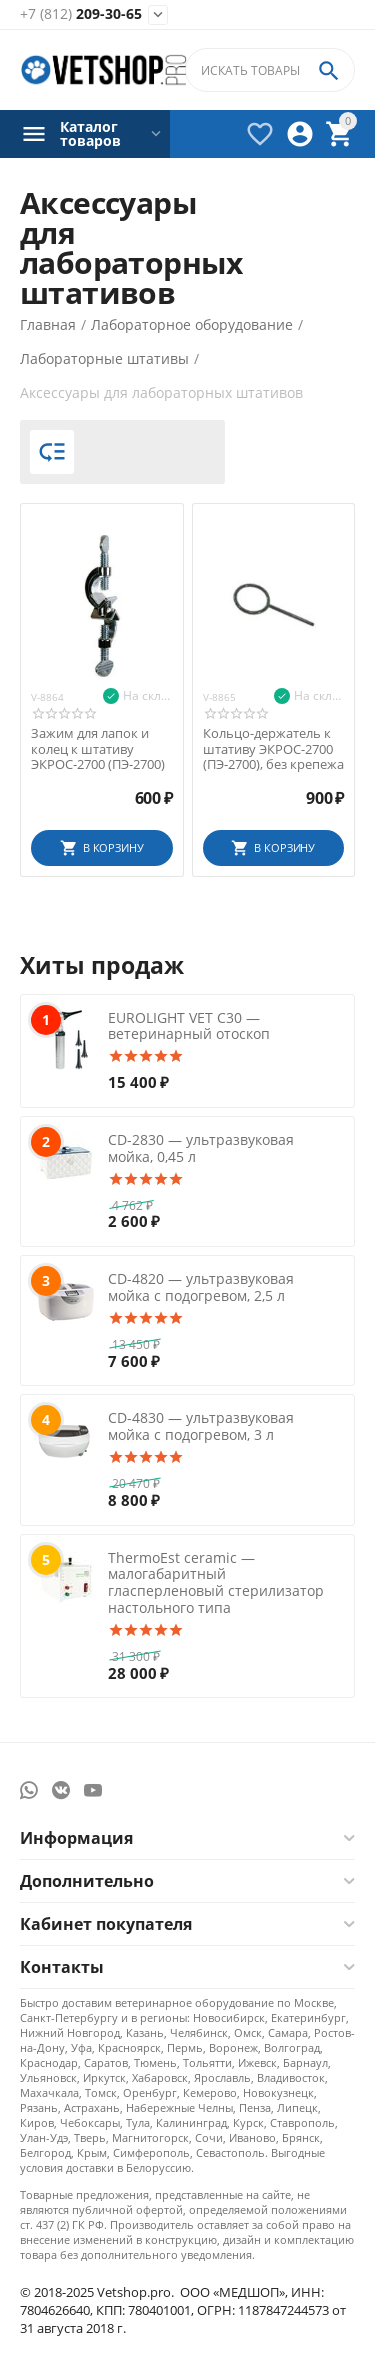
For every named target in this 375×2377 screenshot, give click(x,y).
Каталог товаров (90, 134)
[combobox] (270, 70)
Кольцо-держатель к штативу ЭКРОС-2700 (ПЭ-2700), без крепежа (273, 749)
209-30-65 (81, 14)
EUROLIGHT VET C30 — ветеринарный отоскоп (189, 1026)
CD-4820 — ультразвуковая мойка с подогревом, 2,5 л (201, 1287)
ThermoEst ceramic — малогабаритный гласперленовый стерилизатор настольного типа (216, 1582)
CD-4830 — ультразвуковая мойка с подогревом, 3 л (201, 1426)
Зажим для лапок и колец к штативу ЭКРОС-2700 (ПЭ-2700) (98, 749)
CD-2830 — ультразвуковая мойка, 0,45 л (201, 1148)
